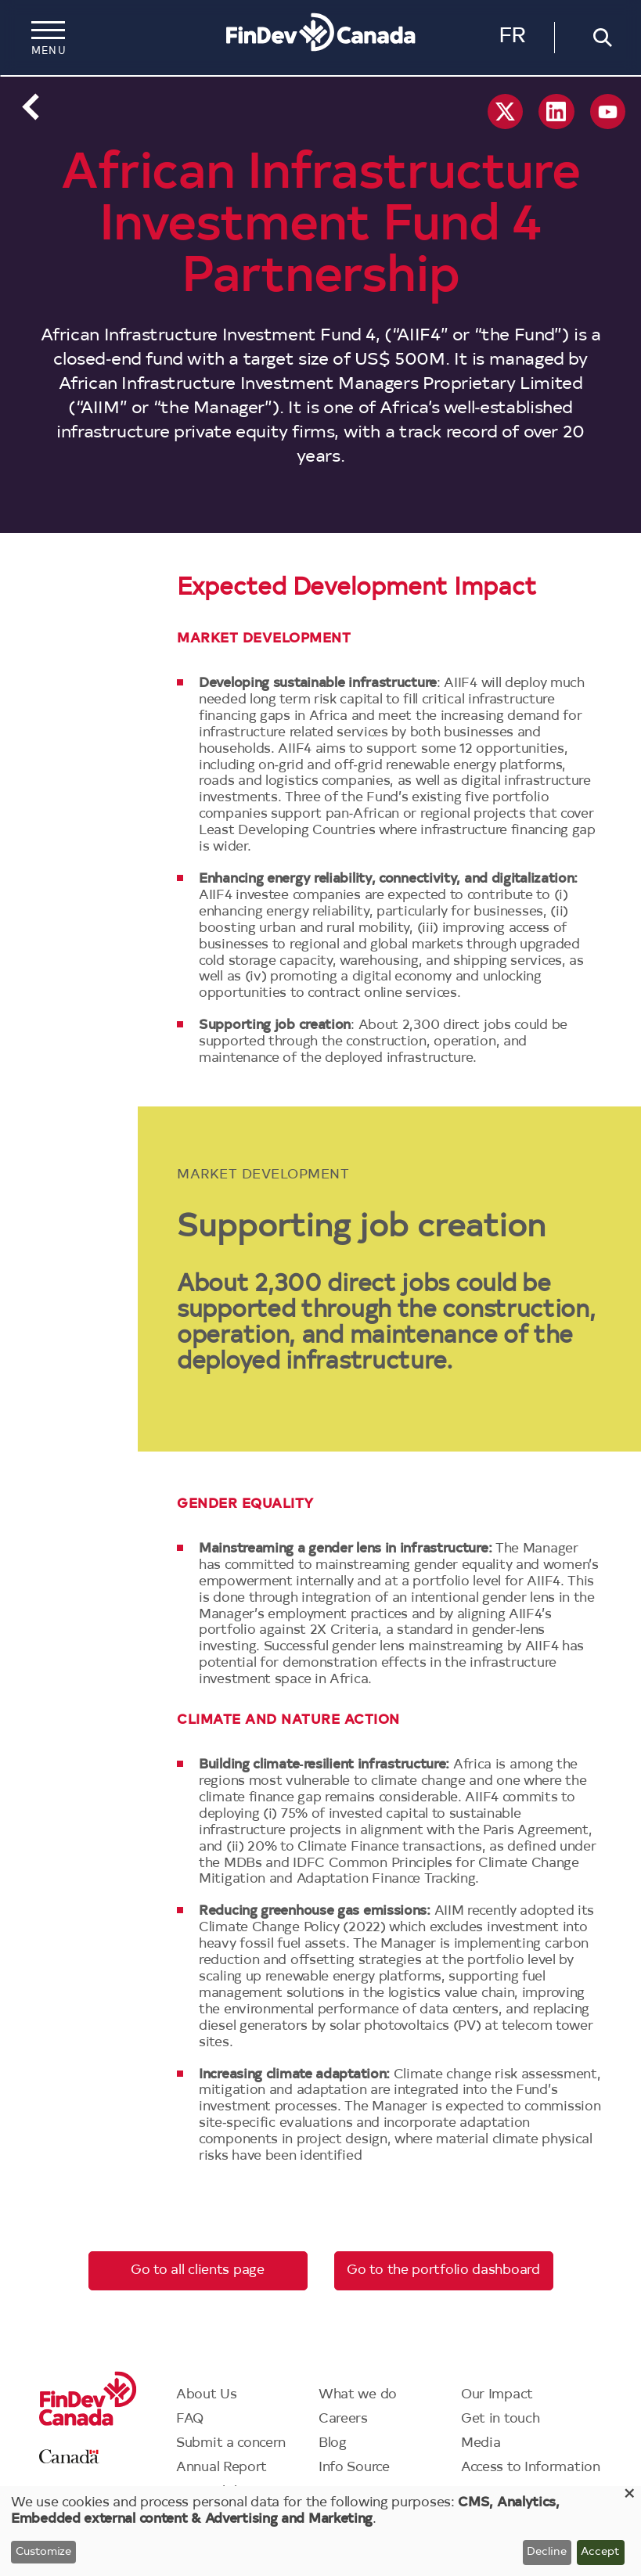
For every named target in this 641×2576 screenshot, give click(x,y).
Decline (547, 2552)
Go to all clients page (197, 2270)
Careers (343, 2419)
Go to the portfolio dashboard (443, 2270)
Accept (600, 2552)
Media (481, 2443)
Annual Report (221, 2467)
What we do (358, 2395)
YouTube (608, 111)
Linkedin (556, 111)
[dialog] (320, 2531)
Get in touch (500, 2419)
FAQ (190, 2419)
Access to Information (530, 2467)
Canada (69, 2456)
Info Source (354, 2467)
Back (31, 107)
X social (505, 111)
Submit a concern (231, 2443)
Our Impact (497, 2395)
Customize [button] (43, 2552)
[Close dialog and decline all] (629, 2496)
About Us (206, 2395)
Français (512, 40)
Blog (333, 2443)
